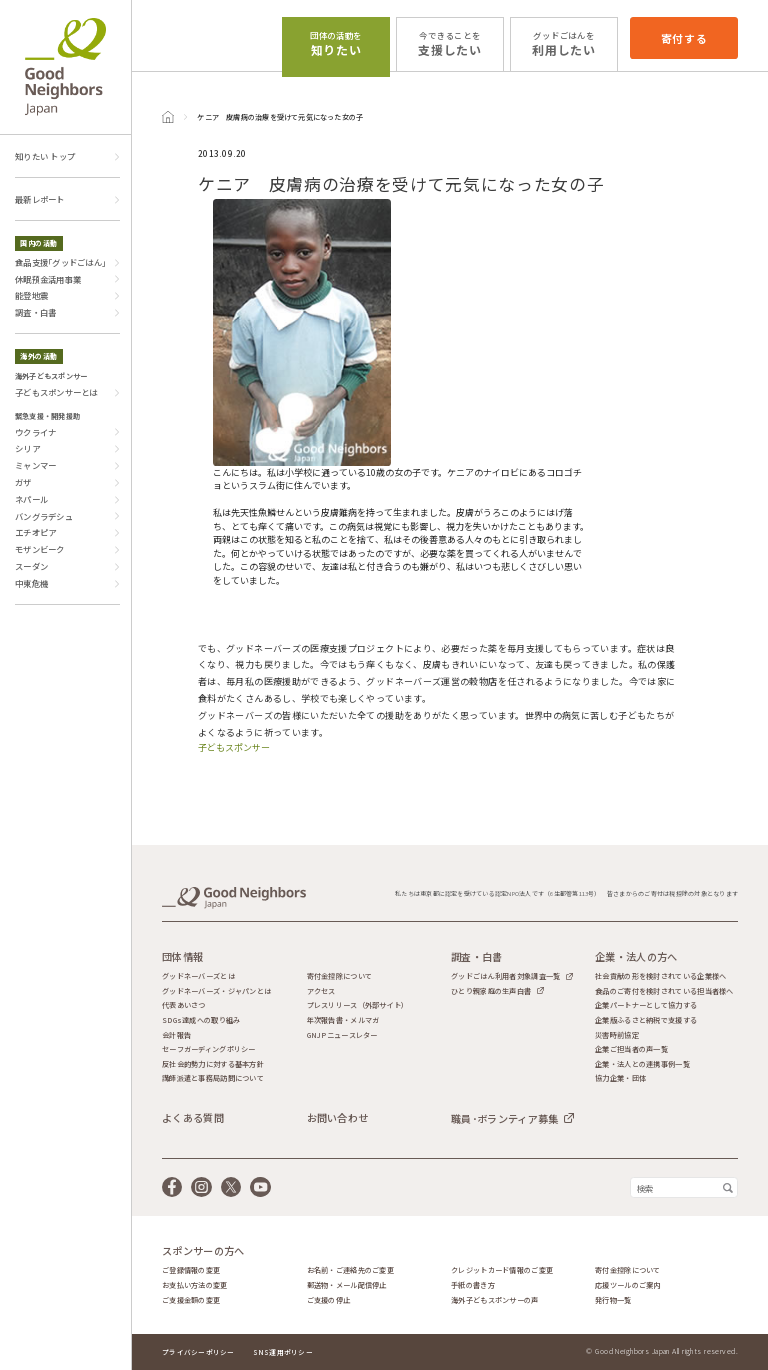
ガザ (23, 482)
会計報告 (176, 1035)
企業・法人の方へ (636, 957)
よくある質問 (193, 1118)
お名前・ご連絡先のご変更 (350, 1270)
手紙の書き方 (473, 1285)
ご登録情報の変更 (191, 1270)
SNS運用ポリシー (283, 1352)
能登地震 (31, 295)
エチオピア (35, 532)
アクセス (321, 991)
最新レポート (40, 199)
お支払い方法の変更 (195, 1285)
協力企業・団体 (620, 1078)
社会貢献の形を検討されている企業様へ (660, 976)
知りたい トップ (45, 156)
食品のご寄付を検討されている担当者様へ (664, 991)
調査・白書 (35, 312)
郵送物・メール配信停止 (347, 1285)
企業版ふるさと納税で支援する (646, 1020)
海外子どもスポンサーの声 (494, 1300)
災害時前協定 (617, 1035)
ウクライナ (35, 432)
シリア (27, 448)
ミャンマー (35, 465)
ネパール (31, 499)
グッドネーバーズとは (198, 976)
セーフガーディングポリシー (209, 1049)
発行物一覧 (613, 1300)
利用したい (564, 43)
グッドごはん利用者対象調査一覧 (505, 976)
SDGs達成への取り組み (201, 1020)
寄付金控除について (340, 976)
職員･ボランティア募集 (504, 1118)
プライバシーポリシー (198, 1352)
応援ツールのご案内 (628, 1285)
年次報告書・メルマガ (343, 1020)
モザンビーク (40, 549)
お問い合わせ (338, 1118)
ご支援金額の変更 (191, 1300)
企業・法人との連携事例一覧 (642, 1064)
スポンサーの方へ (203, 1251)
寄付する (684, 38)
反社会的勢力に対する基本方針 (213, 1064)
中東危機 (31, 583)
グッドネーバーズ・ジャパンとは (216, 991)
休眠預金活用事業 (48, 279)
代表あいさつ (184, 1005)
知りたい (336, 43)
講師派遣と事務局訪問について (213, 1078)
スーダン (31, 566)
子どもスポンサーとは (56, 392)
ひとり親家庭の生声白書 (491, 991)
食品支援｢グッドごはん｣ (60, 262)
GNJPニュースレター (342, 1035)
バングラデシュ (44, 516)
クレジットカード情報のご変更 (502, 1270)
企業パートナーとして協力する (646, 1005)
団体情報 (182, 957)
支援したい (450, 43)
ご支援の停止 (329, 1300)
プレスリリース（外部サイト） (358, 1005)
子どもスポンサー (234, 747)
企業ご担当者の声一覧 (631, 1049)
